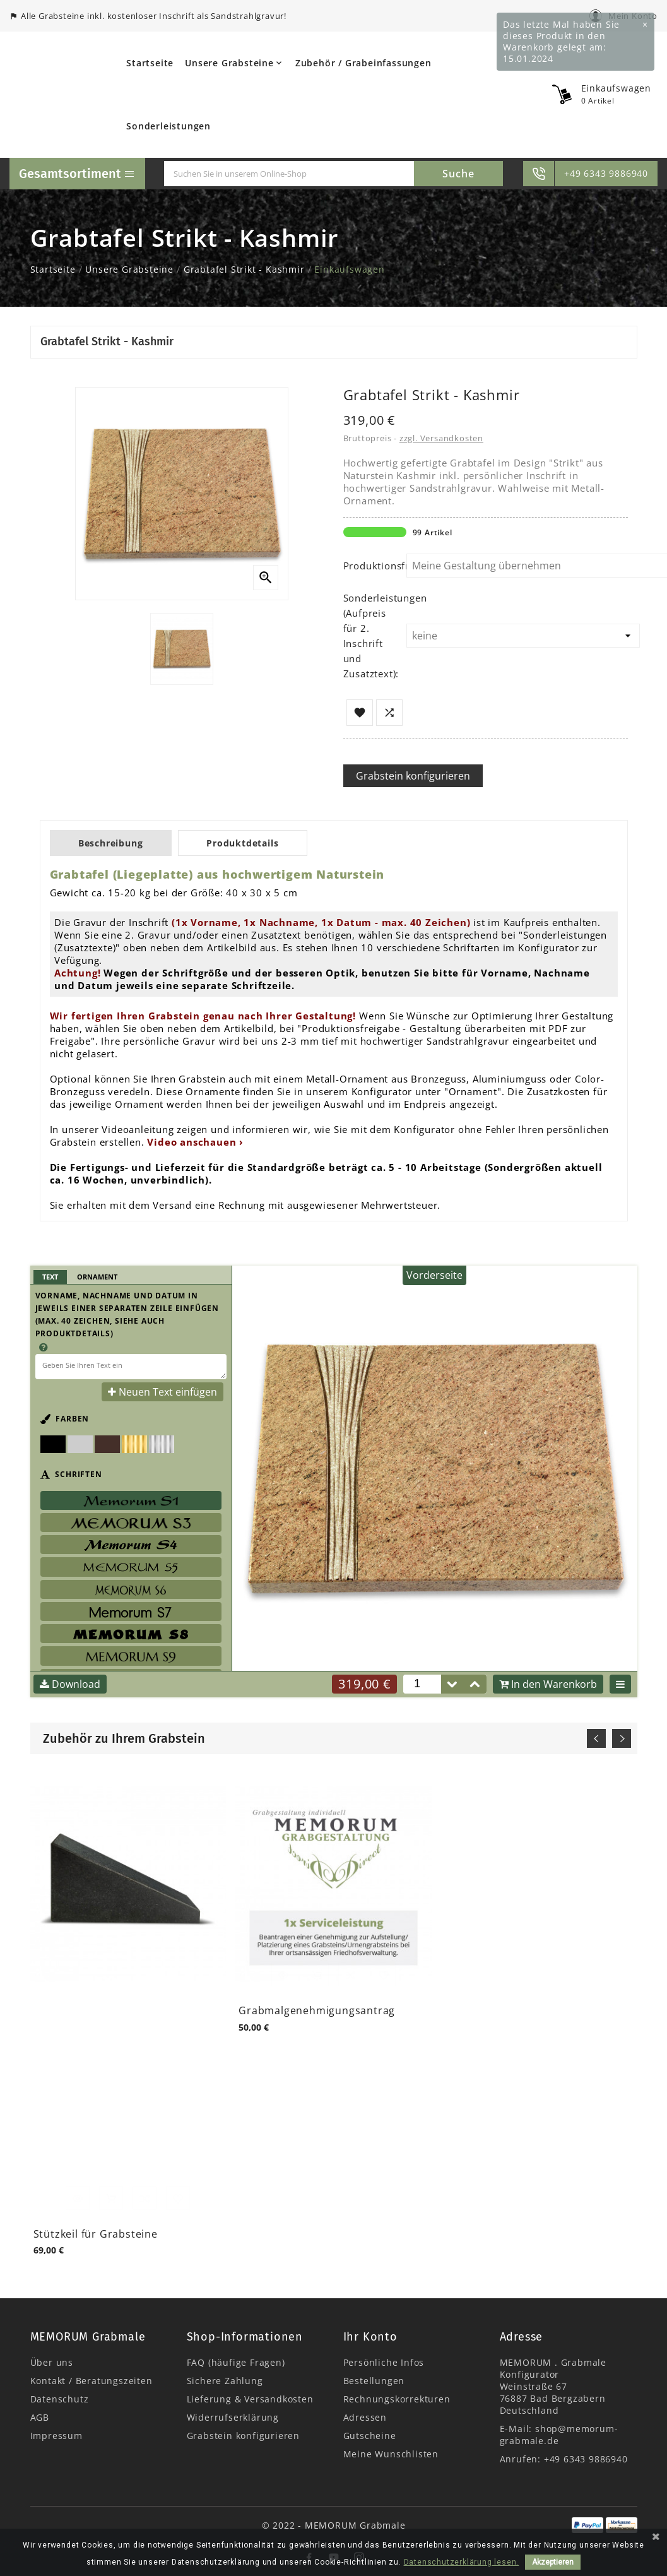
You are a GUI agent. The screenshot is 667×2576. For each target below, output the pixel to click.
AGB (39, 2417)
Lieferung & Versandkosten (250, 2399)
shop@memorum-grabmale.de (559, 2435)
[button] (475, 1684)
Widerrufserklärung (233, 2417)
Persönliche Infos (384, 2362)
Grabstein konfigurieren (413, 775)
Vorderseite (434, 1275)
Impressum (56, 2436)
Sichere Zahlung (225, 2381)
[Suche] (289, 173)
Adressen (365, 2417)
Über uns (51, 2362)
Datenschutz (59, 2399)
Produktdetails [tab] (253, 843)
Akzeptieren (553, 2562)
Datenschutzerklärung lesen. (461, 2562)
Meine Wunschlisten (391, 2454)
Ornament (97, 1276)
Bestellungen (374, 2381)
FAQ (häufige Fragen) (236, 2362)
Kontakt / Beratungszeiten (91, 2381)
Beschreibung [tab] (114, 843)
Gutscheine (369, 2436)
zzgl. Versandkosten (441, 438)
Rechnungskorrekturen (397, 2399)
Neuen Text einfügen (162, 1392)
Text (50, 1276)
